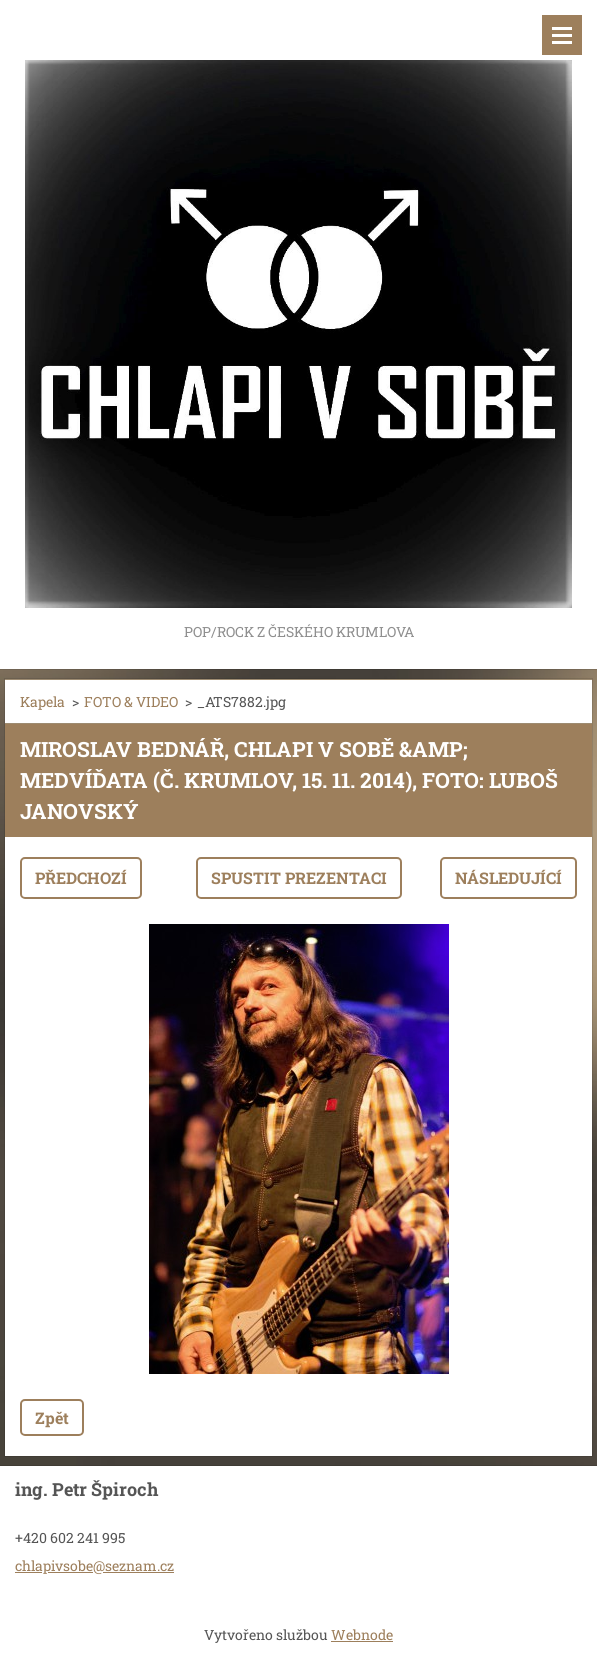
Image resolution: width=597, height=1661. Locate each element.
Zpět (52, 1417)
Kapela (42, 701)
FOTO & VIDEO (131, 701)
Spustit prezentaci (299, 877)
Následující (508, 877)
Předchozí (81, 877)
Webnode (362, 1634)
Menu (562, 35)
